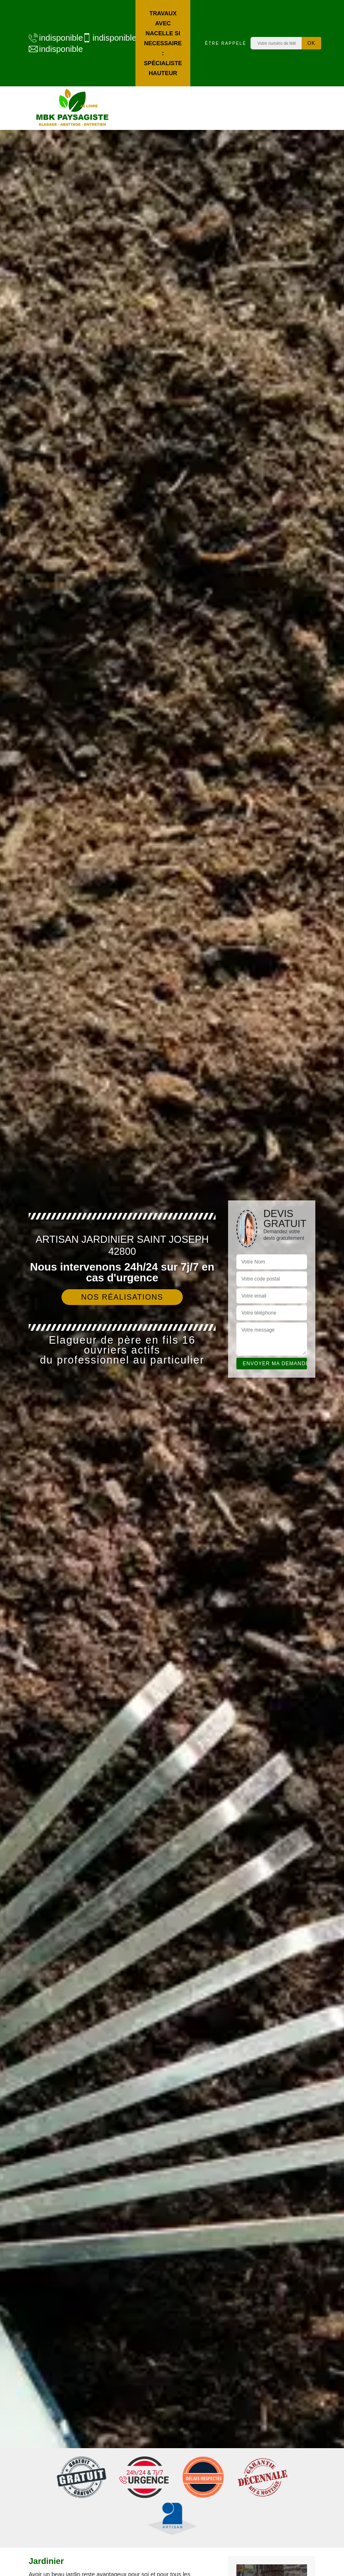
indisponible (51, 37)
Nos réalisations (122, 1297)
